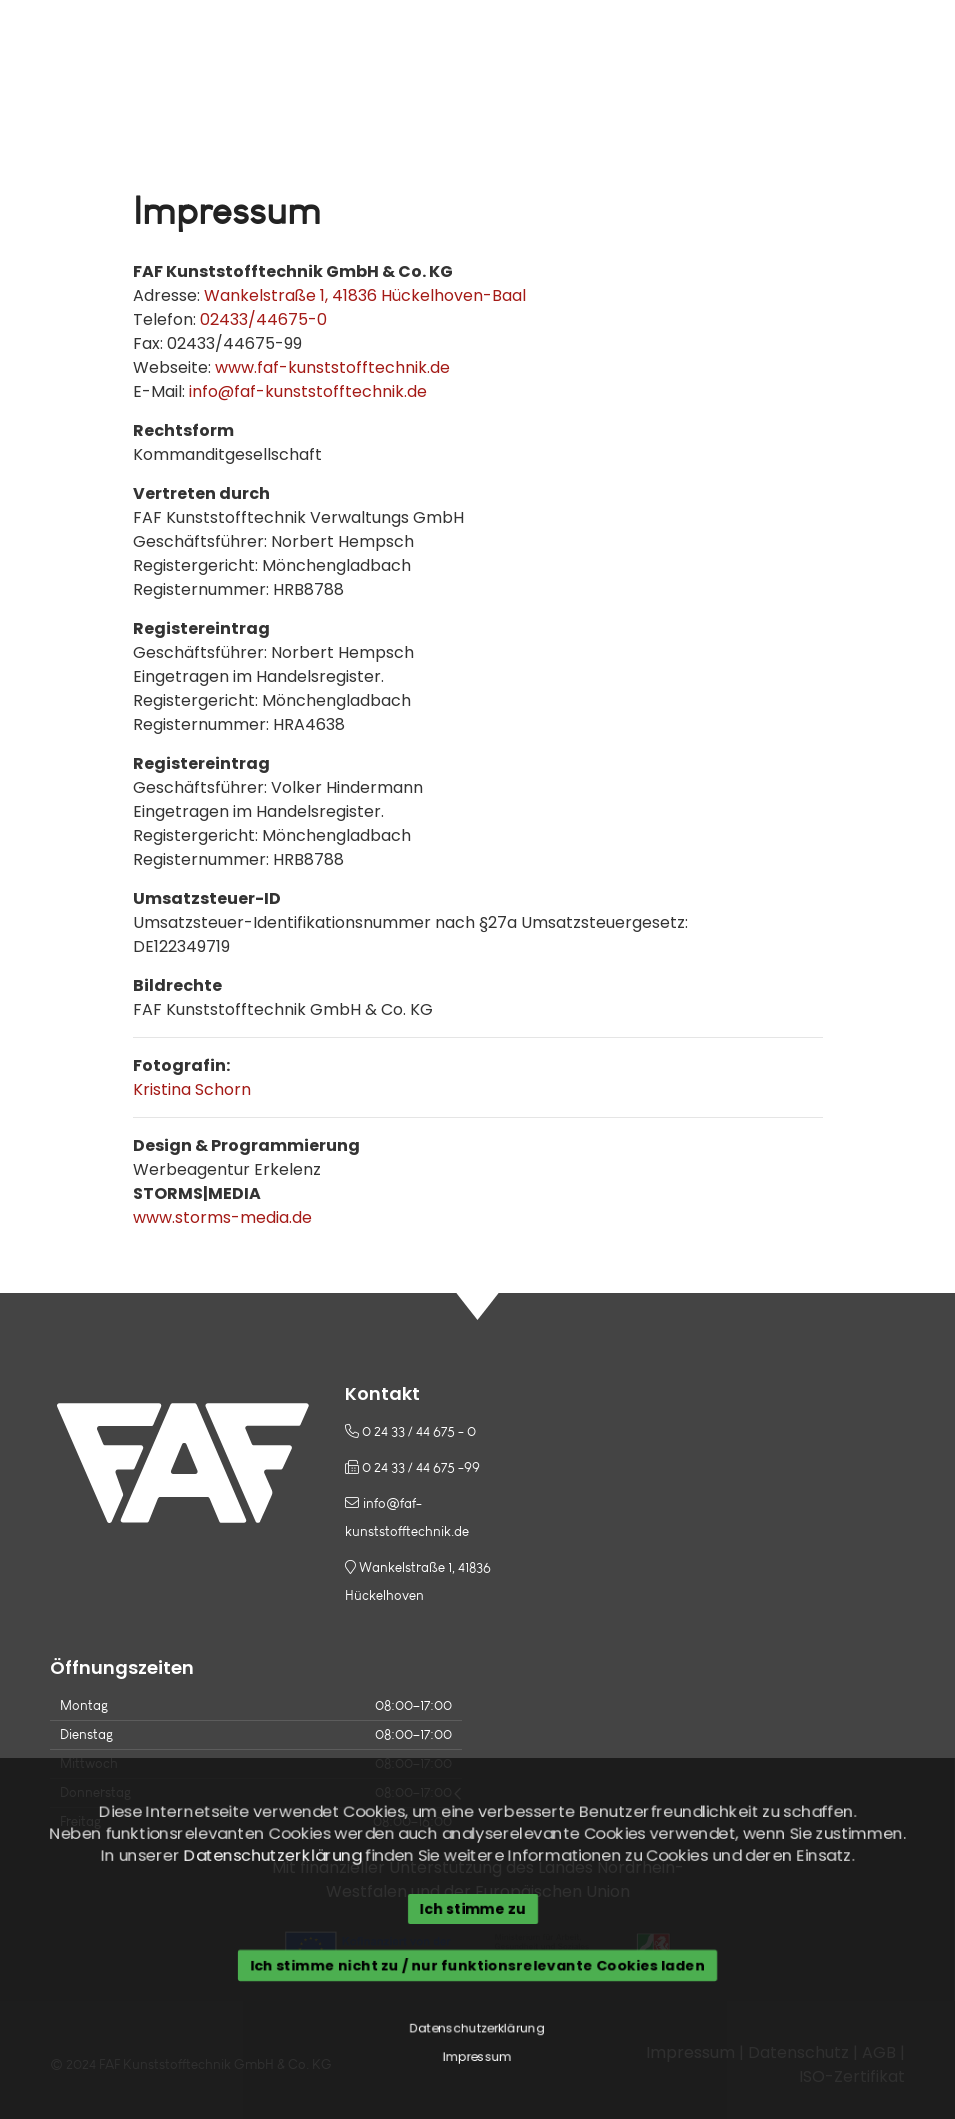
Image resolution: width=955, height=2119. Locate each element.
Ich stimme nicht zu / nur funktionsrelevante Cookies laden (478, 1966)
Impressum (477, 2058)
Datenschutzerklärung (271, 1855)
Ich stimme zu (472, 1909)
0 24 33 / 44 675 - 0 (410, 1431)
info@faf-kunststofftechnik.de (308, 391)
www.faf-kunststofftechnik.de (332, 367)
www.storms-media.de (222, 1217)
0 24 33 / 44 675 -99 (412, 1467)
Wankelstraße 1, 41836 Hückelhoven (418, 1578)
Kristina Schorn (192, 1089)
